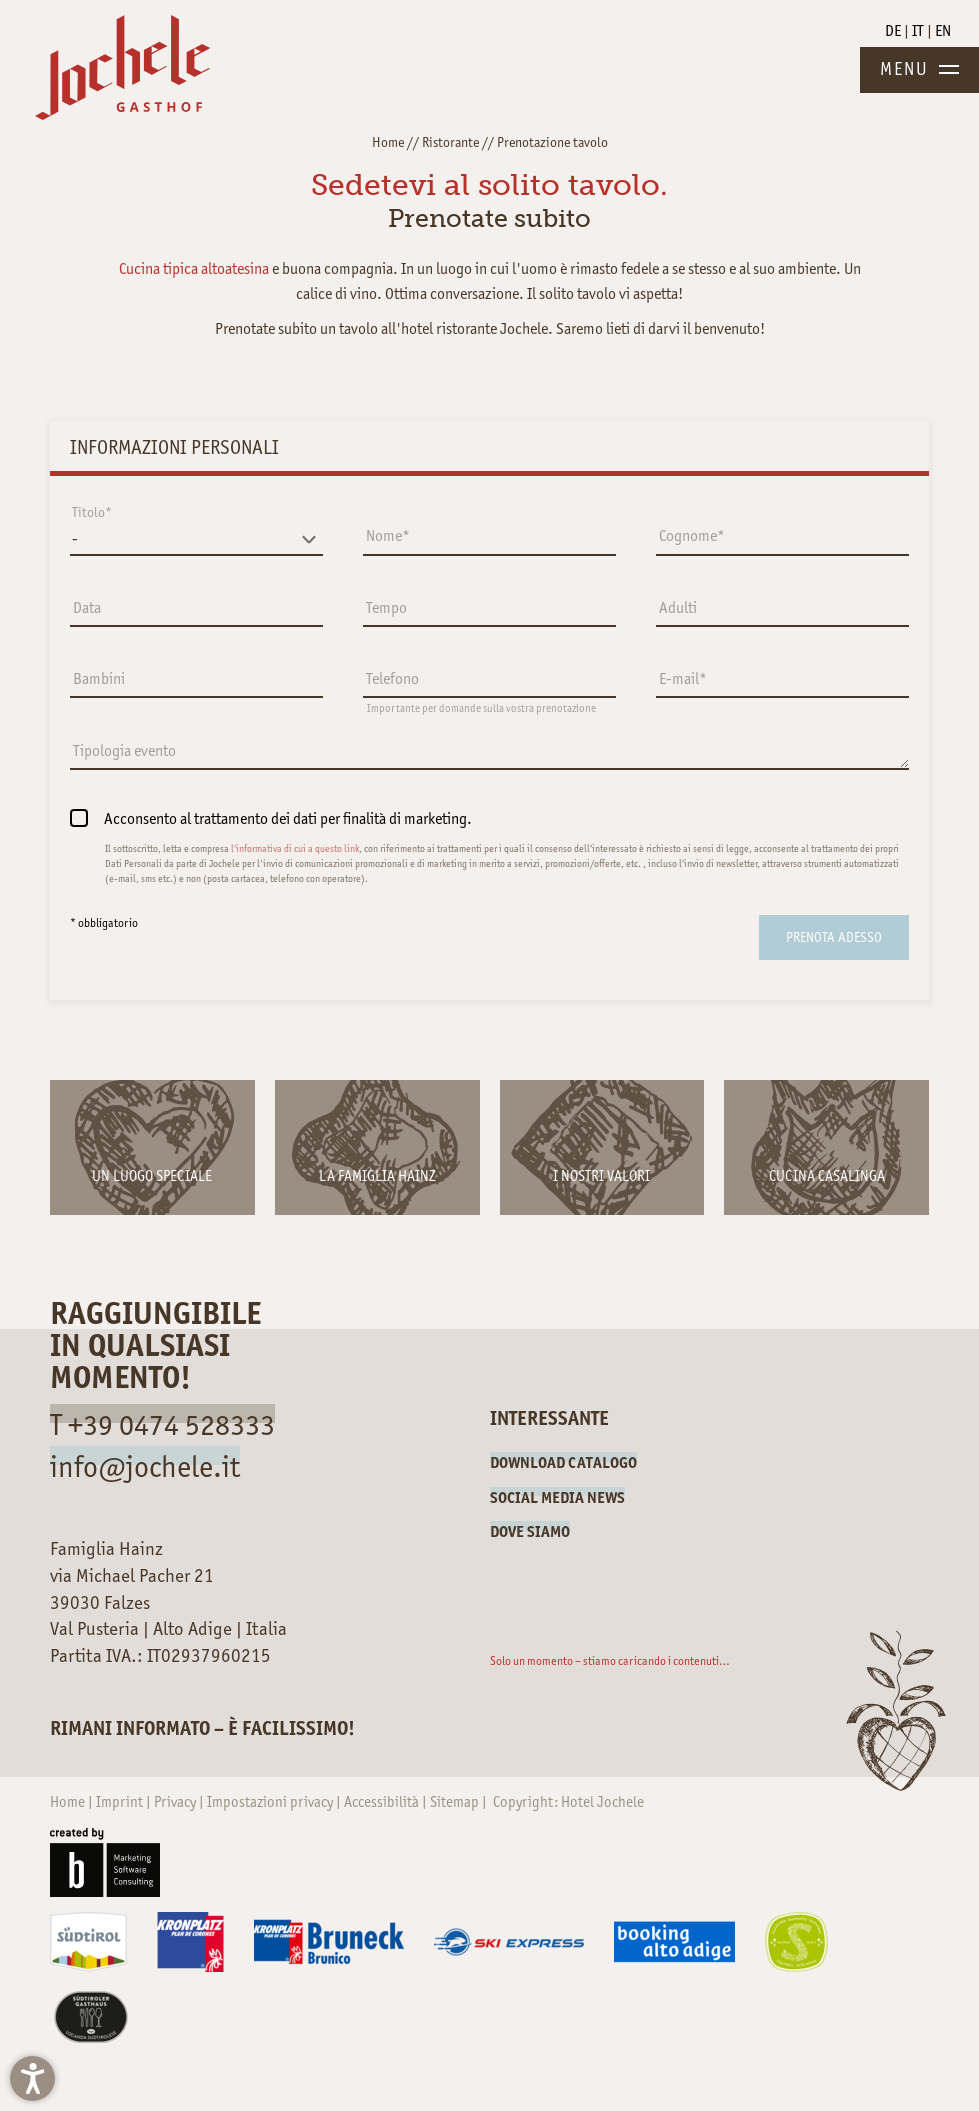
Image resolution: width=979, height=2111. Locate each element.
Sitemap (456, 1802)
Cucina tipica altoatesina (194, 268)
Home (388, 142)
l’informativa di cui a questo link (295, 848)
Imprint (121, 1802)
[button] (32, 2078)
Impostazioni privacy (271, 1802)
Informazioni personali (174, 447)
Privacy (176, 1802)
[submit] (834, 937)
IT (919, 30)
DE (894, 30)
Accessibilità (383, 1802)
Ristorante (450, 142)
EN (943, 30)
